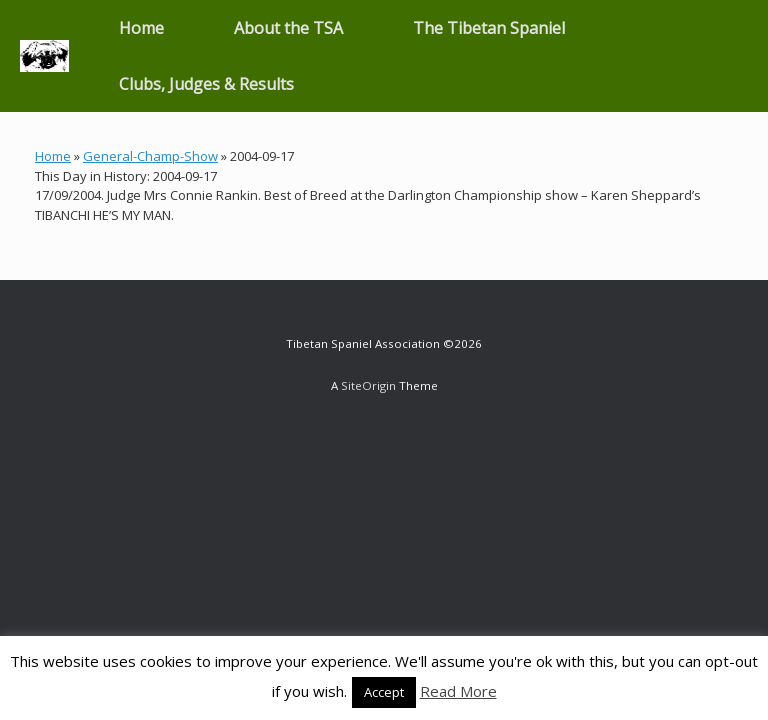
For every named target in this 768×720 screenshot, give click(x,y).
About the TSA (288, 28)
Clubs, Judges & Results (206, 84)
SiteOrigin (368, 385)
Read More (458, 691)
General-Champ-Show (150, 156)
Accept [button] (384, 692)
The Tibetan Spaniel (489, 28)
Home (141, 28)
